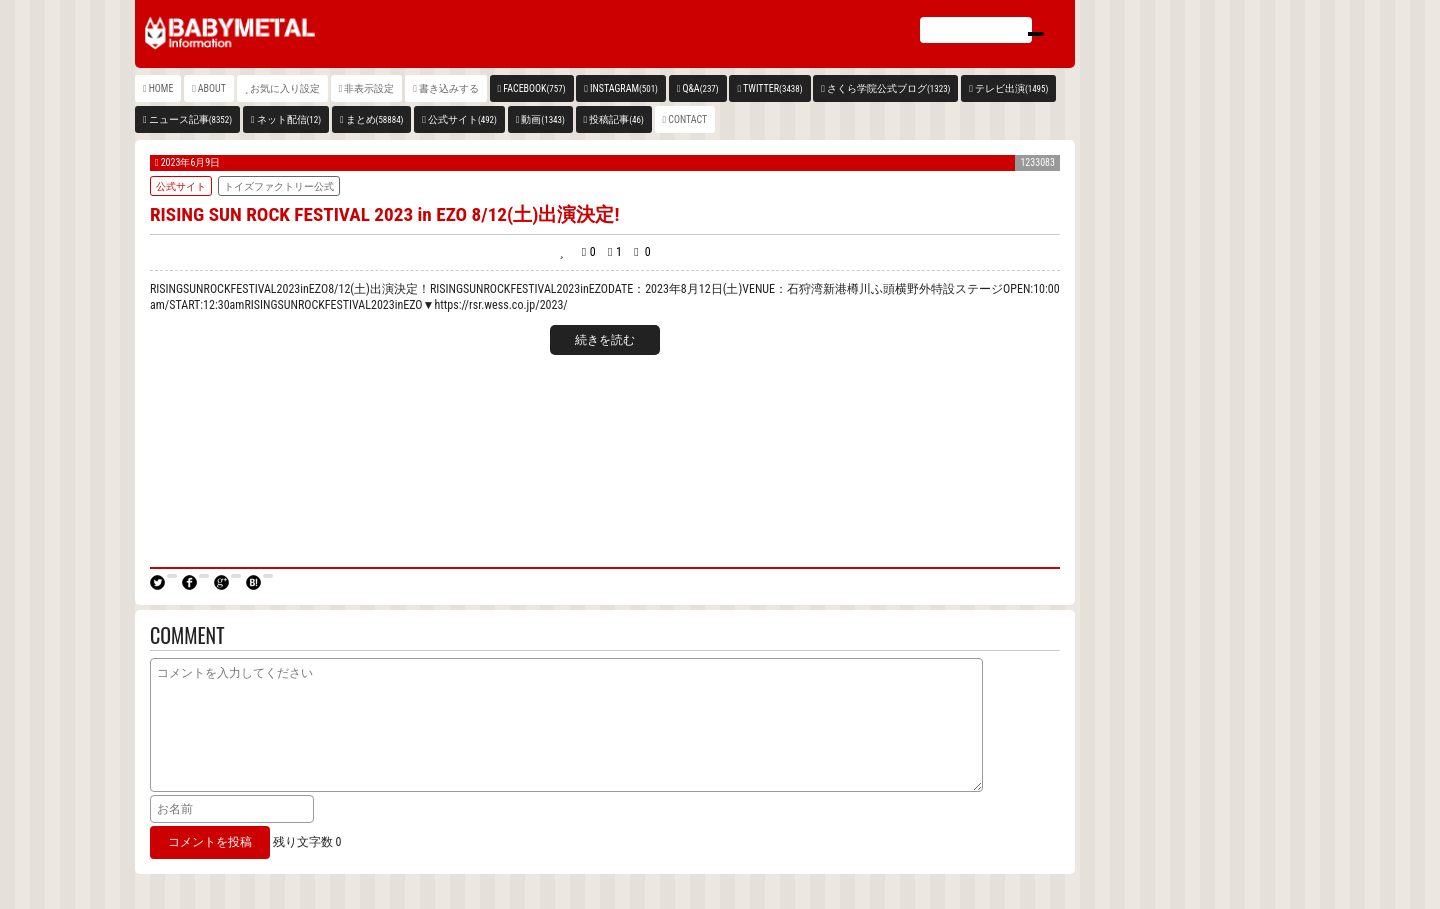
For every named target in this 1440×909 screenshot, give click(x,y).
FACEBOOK (534, 88)
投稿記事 (616, 119)
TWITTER (773, 88)
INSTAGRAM (624, 88)
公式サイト (462, 119)
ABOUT (212, 88)
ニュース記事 (190, 119)
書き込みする (449, 88)
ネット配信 (289, 119)
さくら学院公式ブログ (888, 88)
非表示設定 (369, 88)
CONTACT (687, 119)
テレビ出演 (1011, 88)
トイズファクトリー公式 (279, 186)
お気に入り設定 (285, 88)
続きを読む (605, 340)
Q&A (700, 88)
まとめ (375, 119)
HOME (161, 88)
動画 (542, 119)
